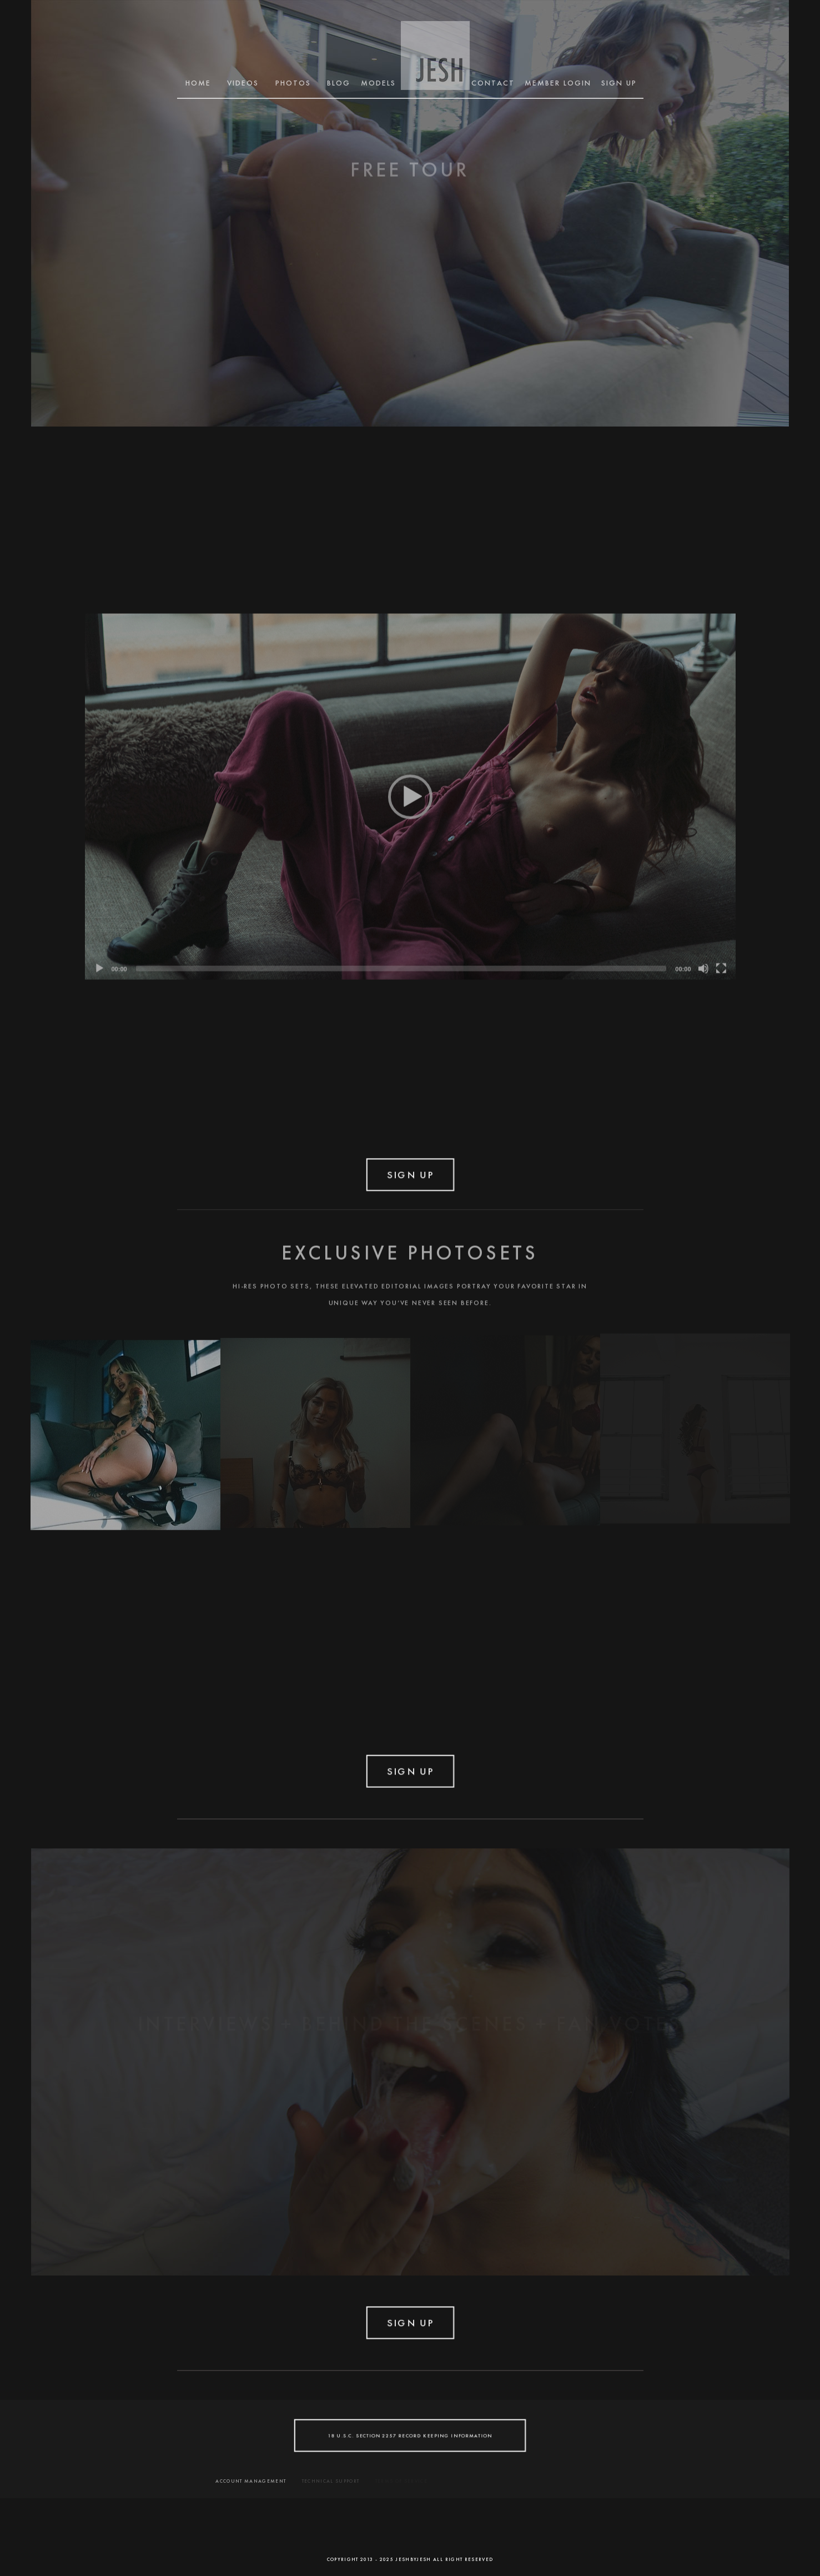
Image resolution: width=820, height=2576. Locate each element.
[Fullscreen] (721, 964)
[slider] (401, 965)
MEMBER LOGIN (558, 83)
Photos (293, 83)
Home (198, 83)
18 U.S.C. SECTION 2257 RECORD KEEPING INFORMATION (409, 2435)
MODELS (378, 83)
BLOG (338, 83)
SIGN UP (619, 83)
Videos (243, 83)
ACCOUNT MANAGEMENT (250, 2481)
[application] (410, 793)
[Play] (99, 964)
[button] (410, 793)
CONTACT (493, 83)
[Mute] (703, 964)
